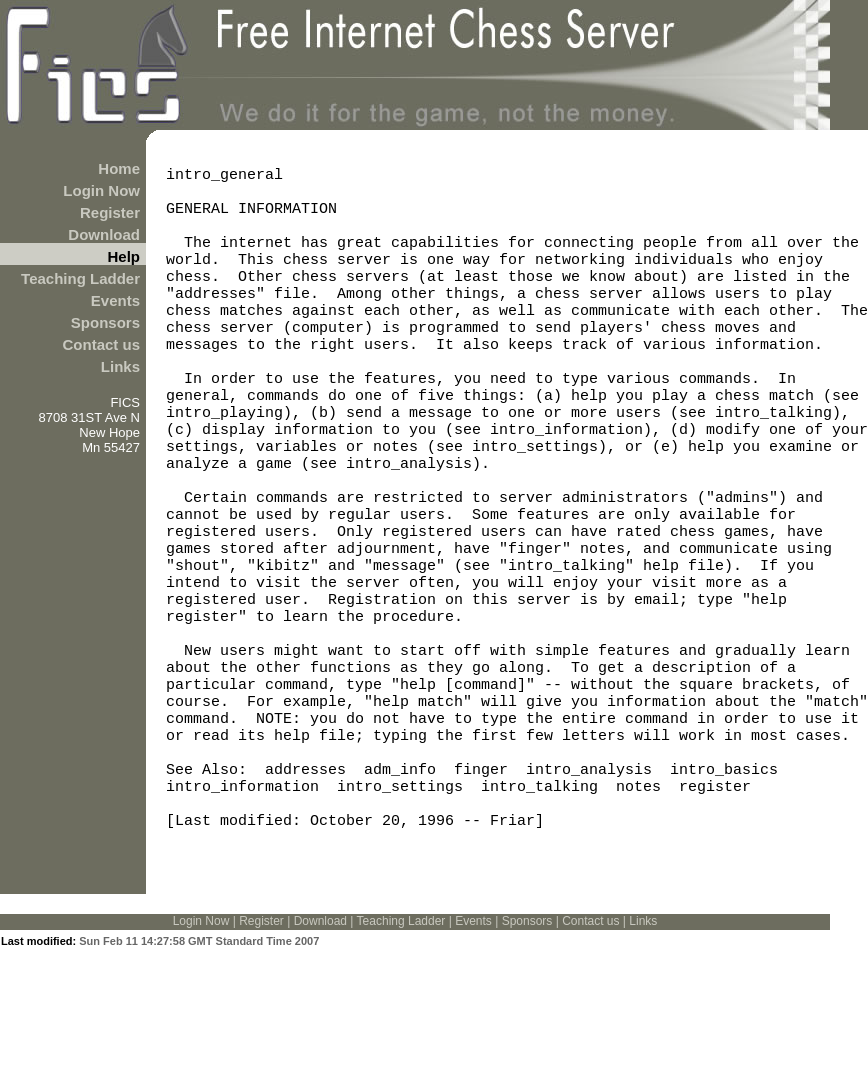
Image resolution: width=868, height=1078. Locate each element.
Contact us (101, 344)
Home (119, 168)
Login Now (101, 190)
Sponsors (105, 322)
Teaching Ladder (80, 278)
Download (104, 234)
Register (110, 212)
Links (120, 366)
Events (115, 300)
